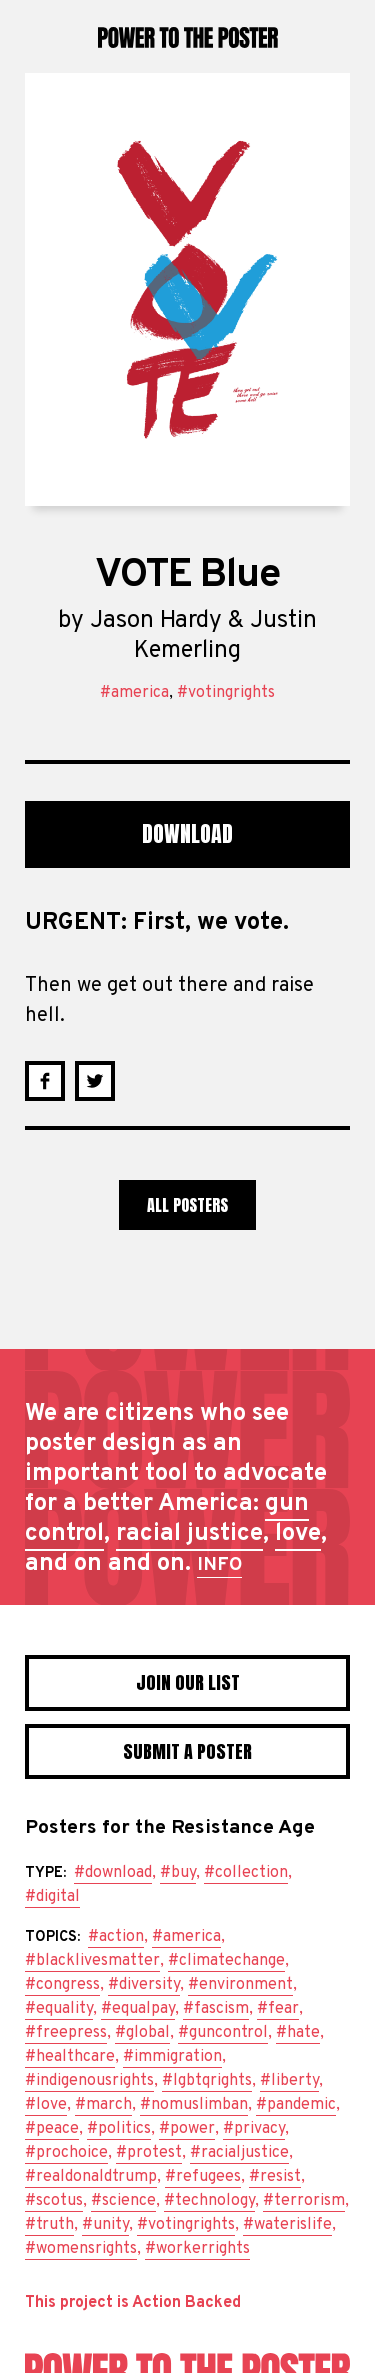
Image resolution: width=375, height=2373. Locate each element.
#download (113, 1873)
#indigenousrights (89, 2081)
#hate (298, 2033)
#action (116, 1937)
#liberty (289, 2081)
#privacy (254, 2129)
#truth (49, 2225)
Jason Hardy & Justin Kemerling (203, 636)
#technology (209, 2201)
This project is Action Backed (133, 2303)
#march (103, 2105)
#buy (178, 1873)
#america (134, 693)
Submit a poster (187, 1751)
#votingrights (226, 693)
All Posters (187, 1205)
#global (142, 2033)
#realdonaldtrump (91, 2177)
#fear (278, 2009)
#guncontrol (223, 2033)
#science (123, 2201)
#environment (240, 1985)
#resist (275, 2177)
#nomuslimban (194, 2105)
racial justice (189, 1534)
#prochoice (66, 2153)
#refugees (203, 2177)
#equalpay (138, 2009)
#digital (52, 1897)
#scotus (54, 2201)
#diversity (144, 1985)
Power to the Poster (188, 36)
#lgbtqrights (207, 2081)
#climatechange (226, 1961)
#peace (52, 2129)
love (298, 1534)
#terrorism (304, 2201)
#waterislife (287, 2225)
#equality (59, 2009)
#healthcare (70, 2057)
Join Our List (188, 1682)
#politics (119, 2129)
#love (46, 2105)
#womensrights (81, 2249)
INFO (219, 1565)
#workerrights (197, 2249)
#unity (105, 2225)
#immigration (172, 2057)
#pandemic (296, 2105)
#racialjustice (239, 2153)
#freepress (66, 2033)
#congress (62, 1985)
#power (187, 2129)
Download (187, 833)
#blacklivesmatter (92, 1961)
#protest (149, 2153)
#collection (246, 1873)
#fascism (216, 2009)
